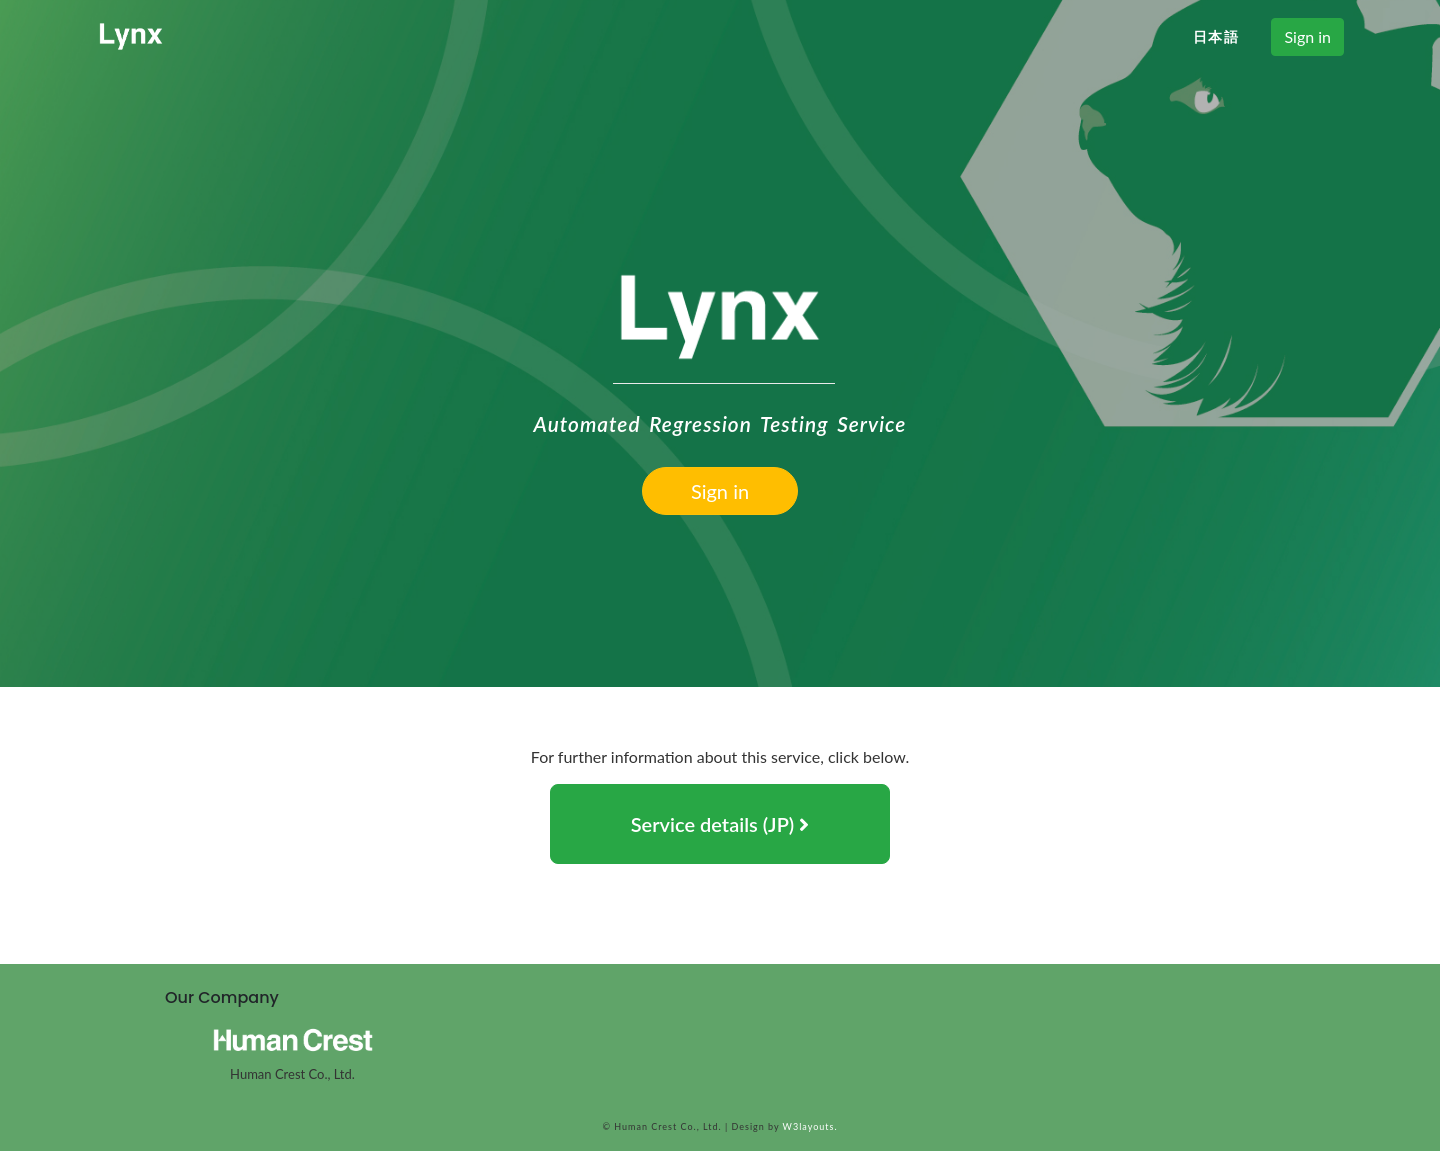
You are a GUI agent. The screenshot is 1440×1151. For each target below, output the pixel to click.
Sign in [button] (1307, 36)
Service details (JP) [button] (720, 824)
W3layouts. (808, 1126)
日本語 (1216, 36)
